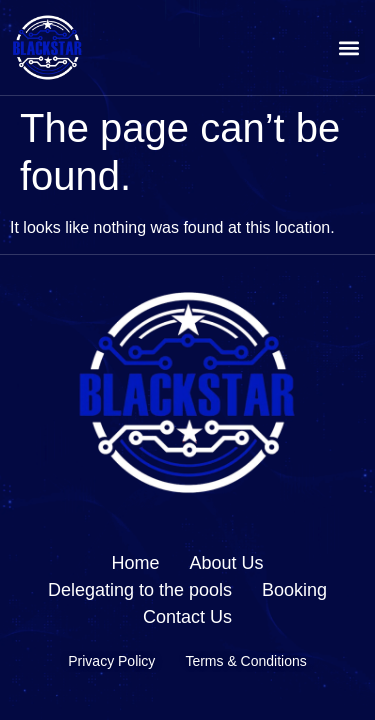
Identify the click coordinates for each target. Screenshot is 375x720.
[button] (348, 47)
